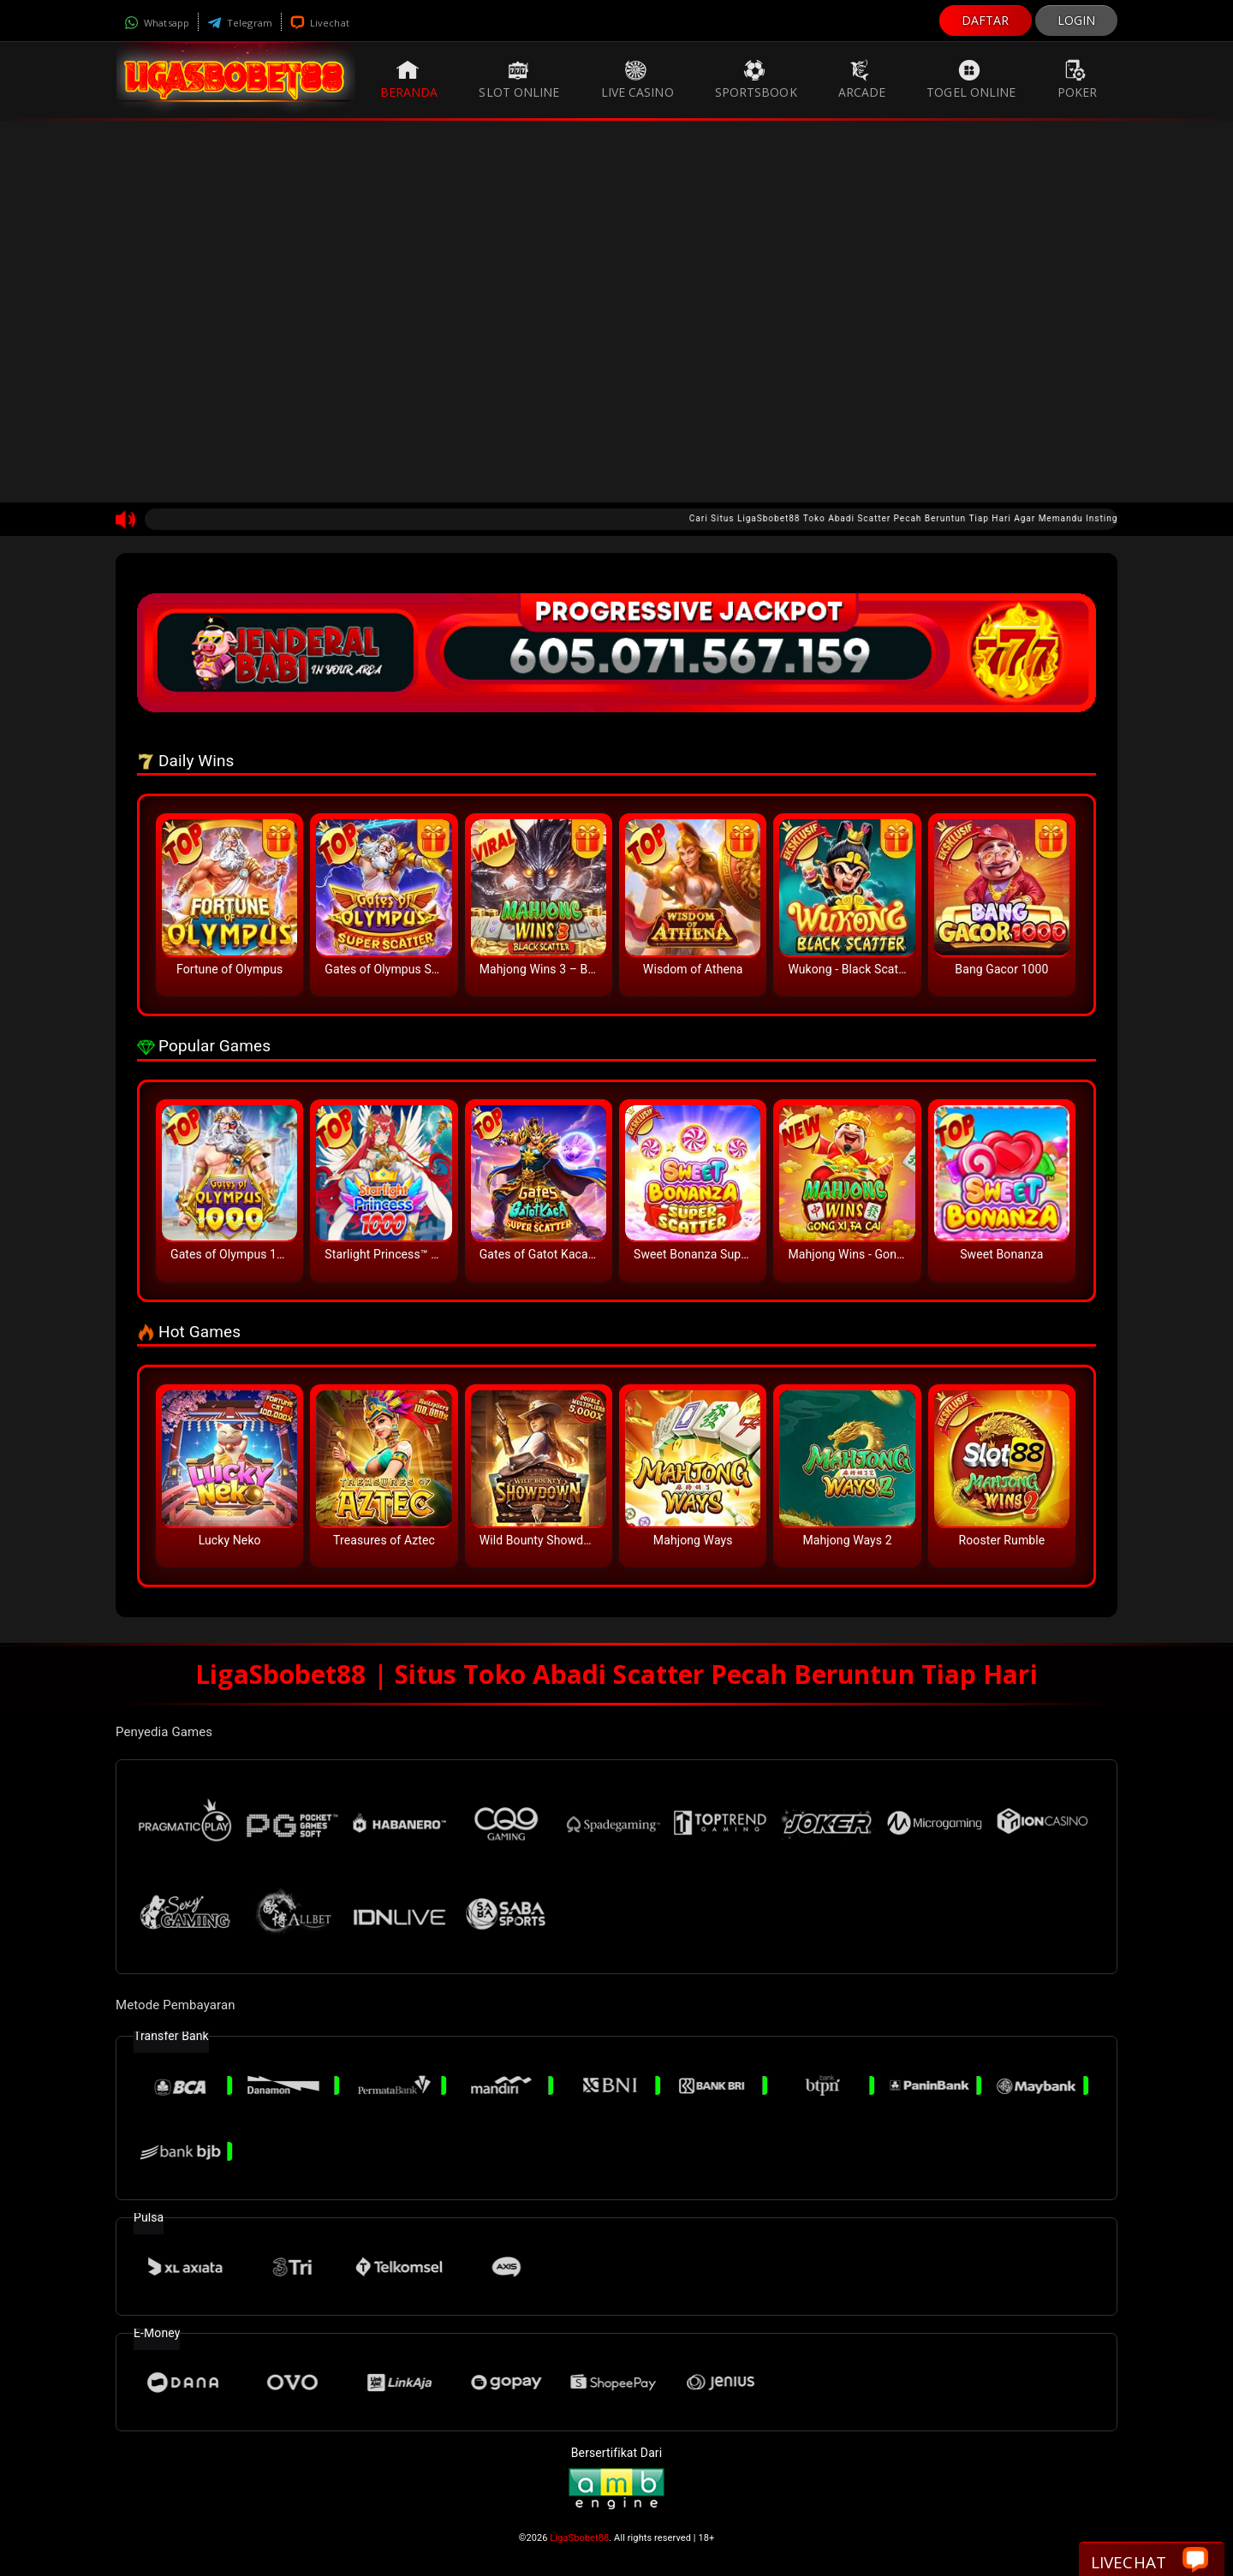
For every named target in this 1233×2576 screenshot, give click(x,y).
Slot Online (519, 79)
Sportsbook (756, 79)
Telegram (239, 22)
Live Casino (637, 79)
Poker (1077, 79)
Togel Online (971, 79)
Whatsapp (156, 22)
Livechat (319, 22)
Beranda (409, 79)
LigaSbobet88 (579, 2537)
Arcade (862, 79)
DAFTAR (986, 20)
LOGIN (1076, 20)
